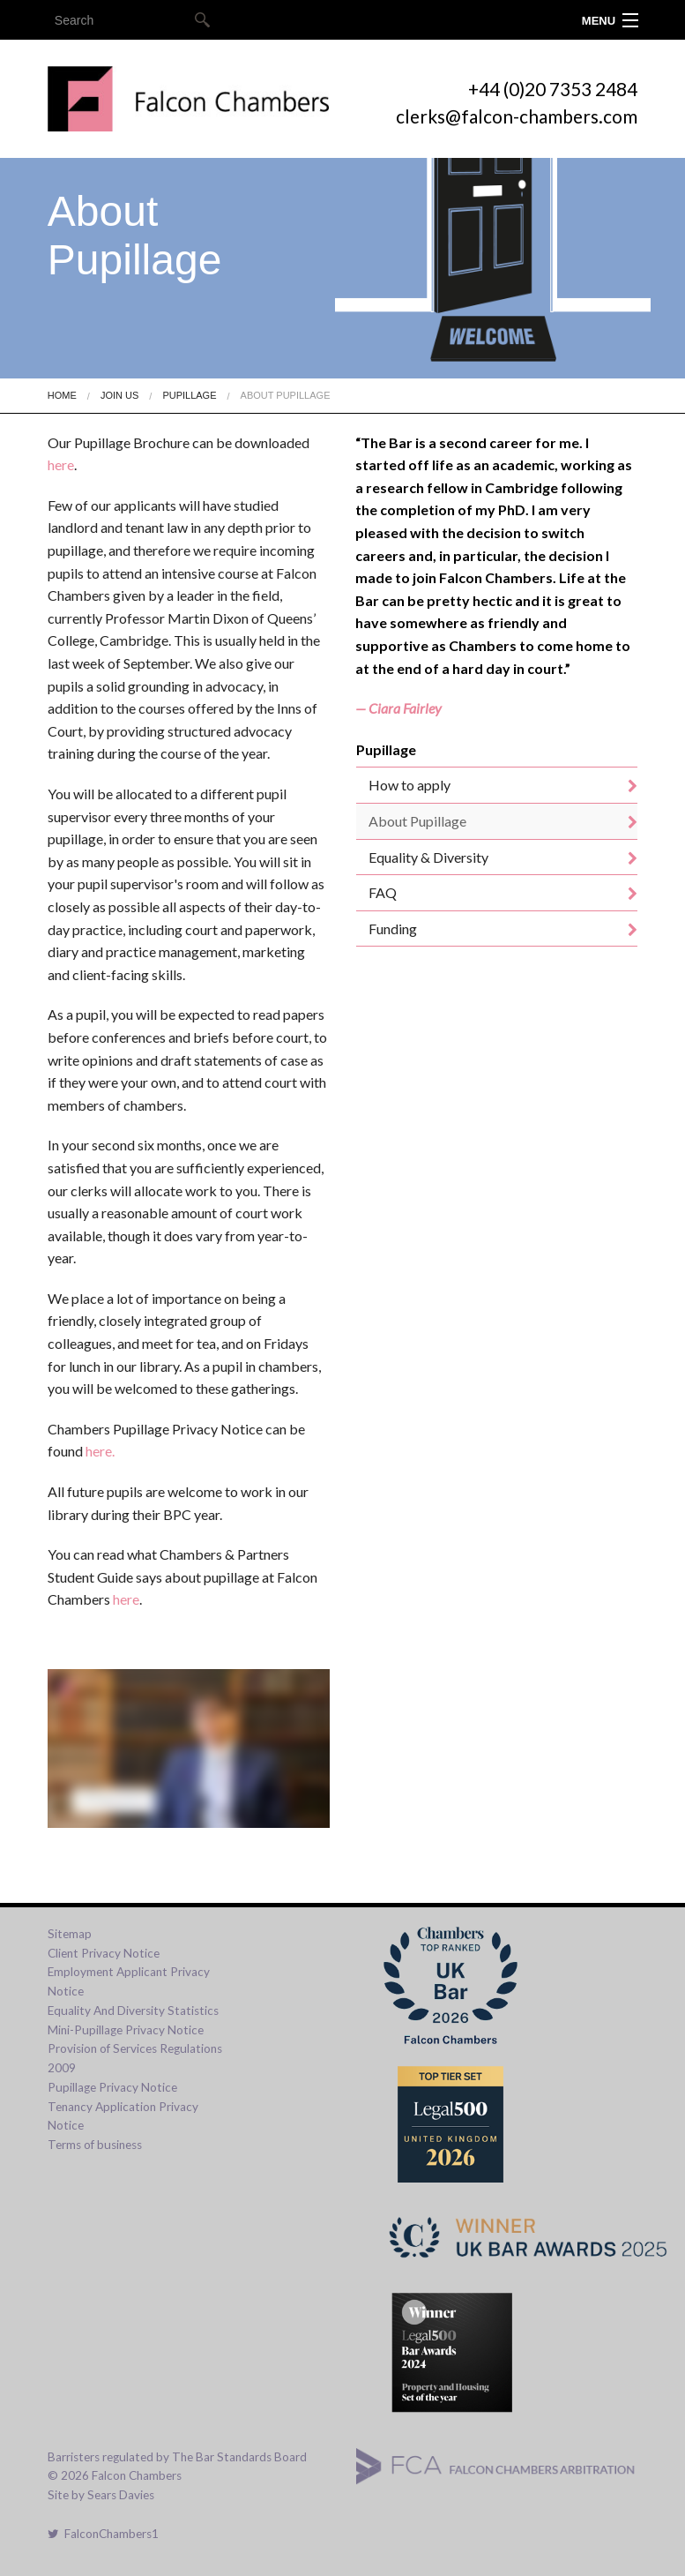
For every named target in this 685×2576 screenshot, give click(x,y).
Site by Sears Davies (101, 2495)
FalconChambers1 (103, 2534)
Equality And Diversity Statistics (133, 2010)
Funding (393, 928)
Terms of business (95, 2145)
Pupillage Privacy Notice (112, 2087)
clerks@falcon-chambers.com (516, 116)
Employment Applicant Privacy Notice (129, 1981)
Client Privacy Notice (104, 1953)
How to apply (409, 784)
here (61, 464)
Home (62, 395)
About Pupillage (286, 395)
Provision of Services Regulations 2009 (135, 2058)
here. (100, 1450)
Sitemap (70, 1934)
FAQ (383, 892)
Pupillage (189, 395)
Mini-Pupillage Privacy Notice (126, 2030)
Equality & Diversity (428, 857)
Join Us (119, 395)
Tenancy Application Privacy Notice (123, 2116)
